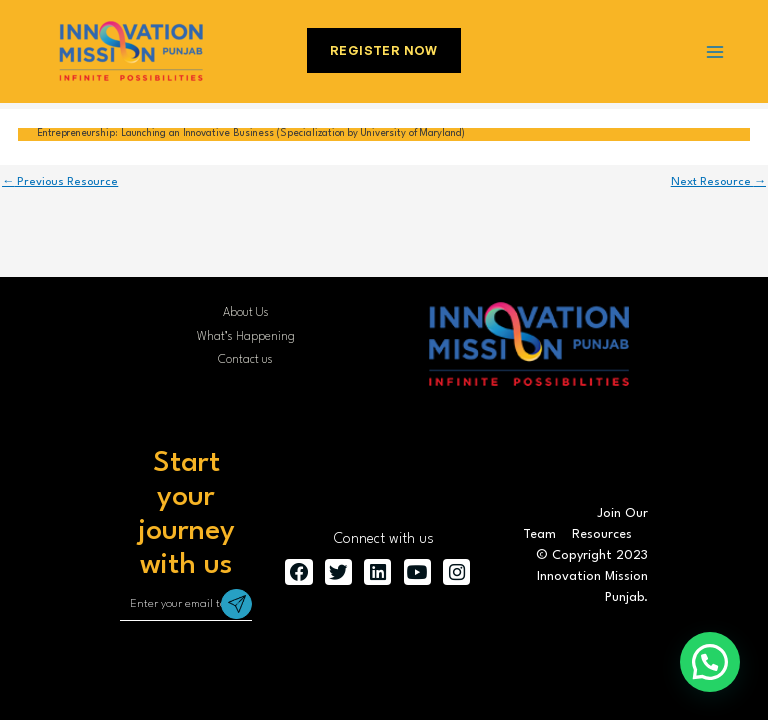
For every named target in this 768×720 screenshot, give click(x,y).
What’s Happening (246, 337)
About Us (246, 313)
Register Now (384, 50)
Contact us (245, 360)
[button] (710, 662)
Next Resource (718, 182)
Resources (602, 534)
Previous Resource (60, 182)
